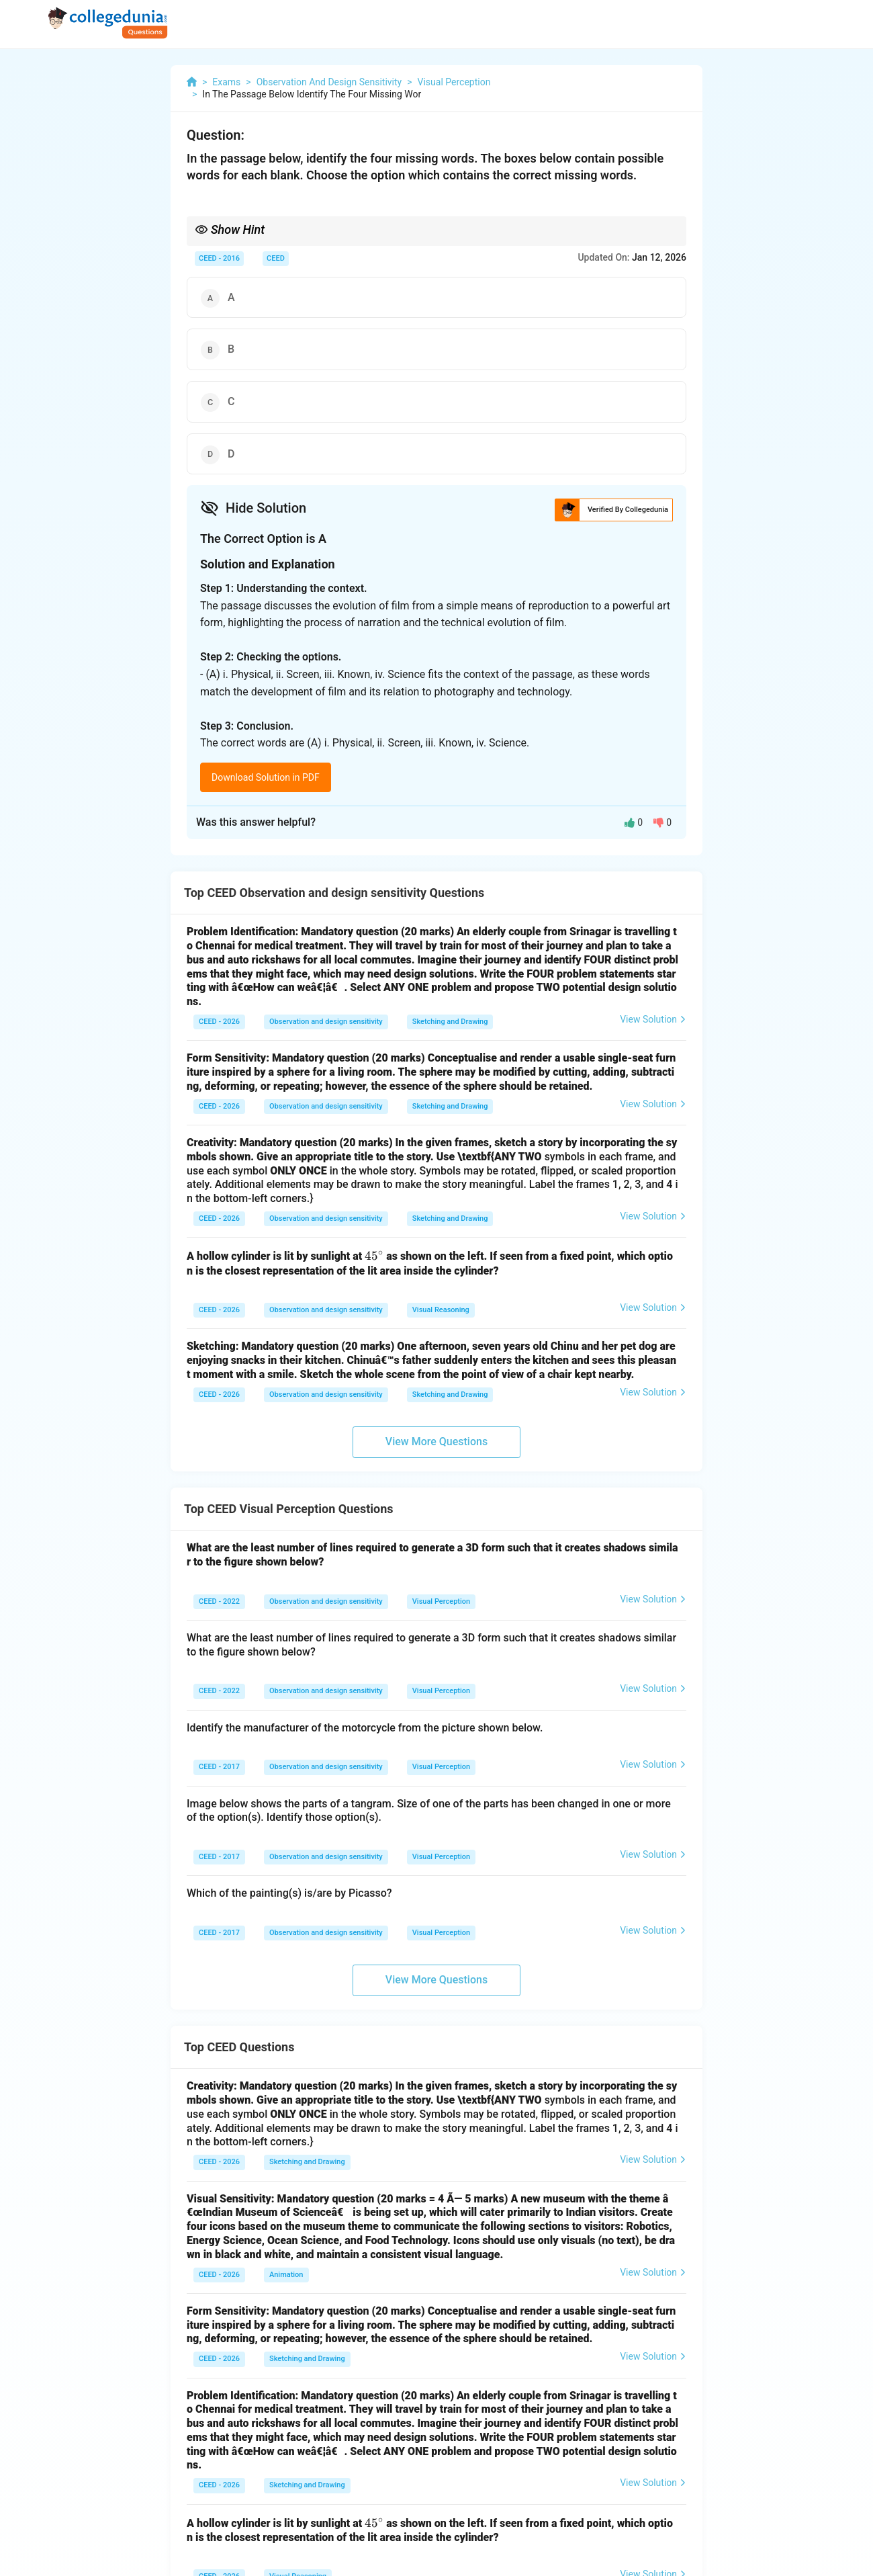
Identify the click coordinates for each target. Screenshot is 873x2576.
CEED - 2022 (219, 1601)
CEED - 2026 (219, 1021)
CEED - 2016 (219, 258)
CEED (276, 258)
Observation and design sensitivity (326, 1021)
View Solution (653, 1019)
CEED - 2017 (219, 1766)
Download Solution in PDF (266, 777)
